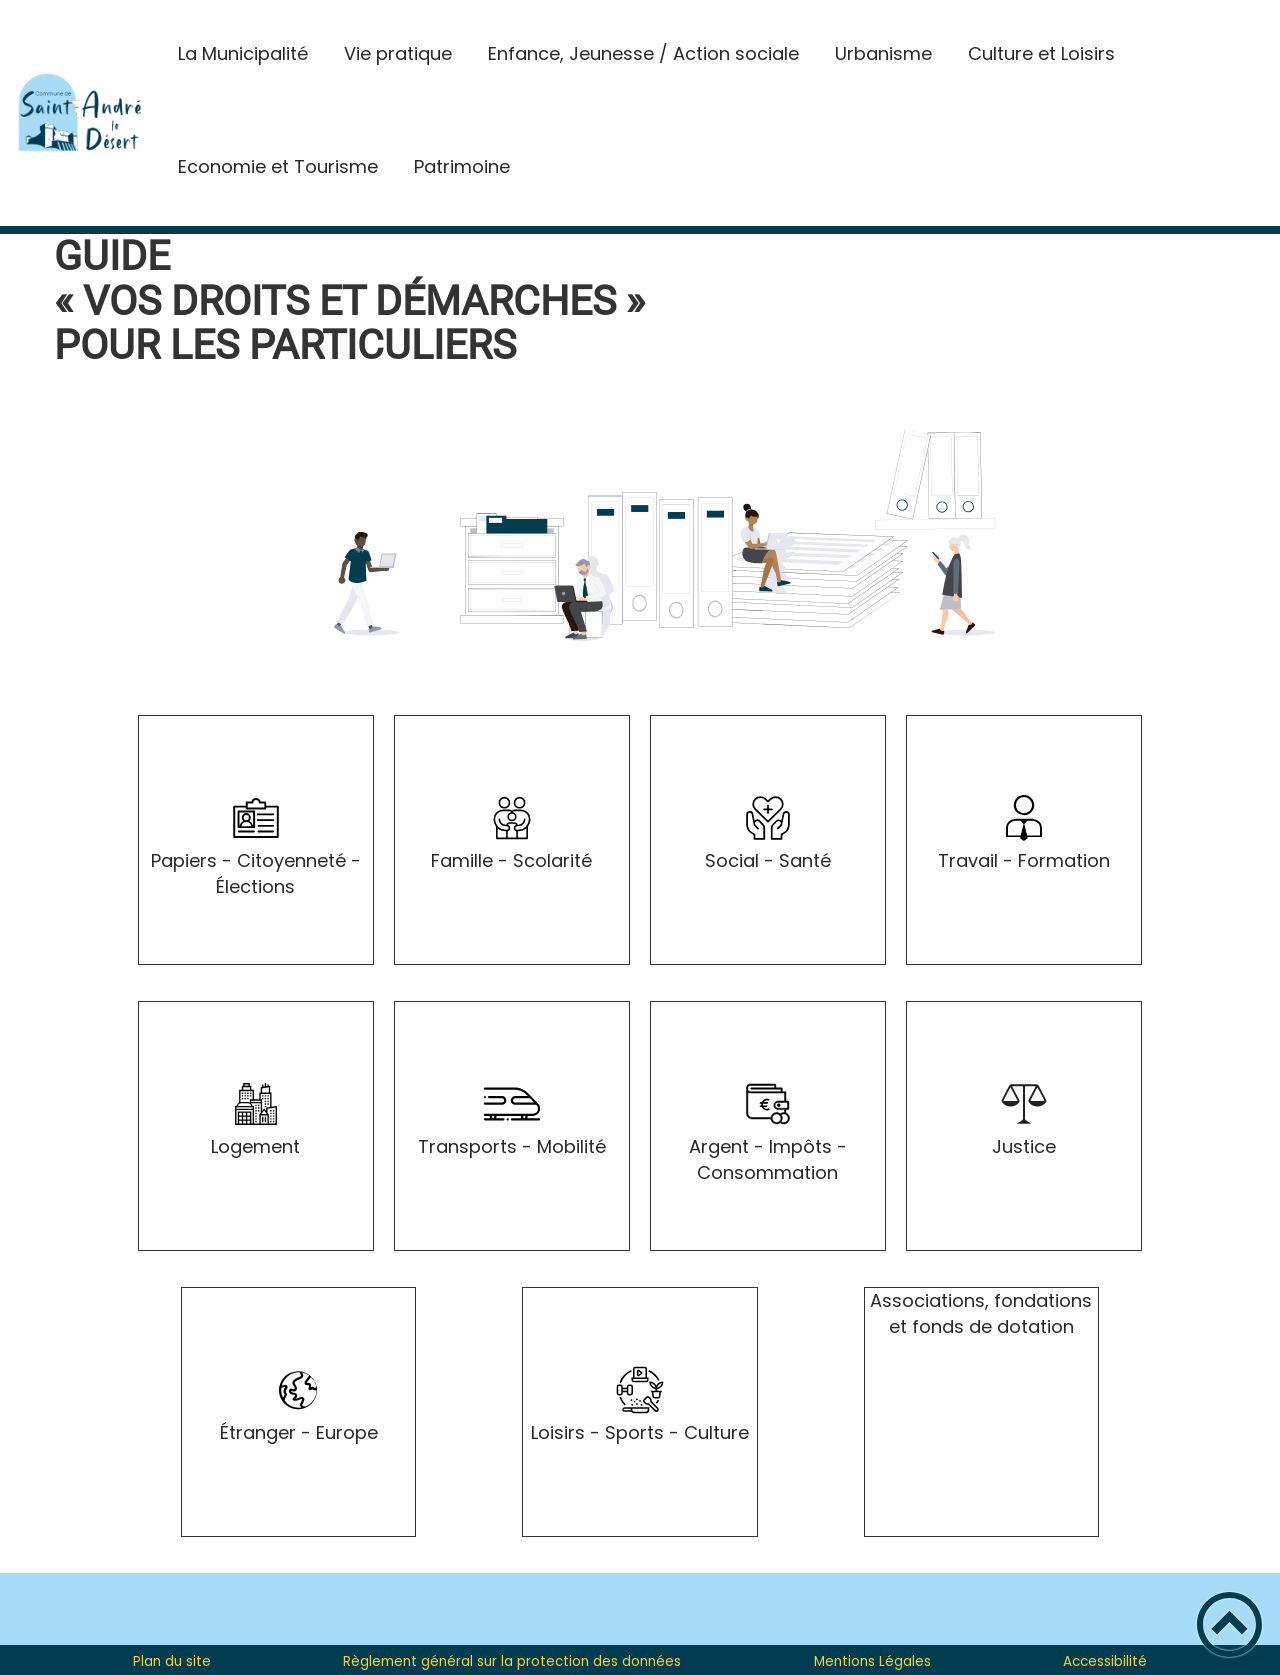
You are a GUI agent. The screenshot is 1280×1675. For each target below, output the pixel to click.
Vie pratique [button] (398, 53)
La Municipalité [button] (243, 53)
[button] (1229, 1624)
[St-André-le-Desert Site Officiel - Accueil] (80, 113)
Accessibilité (1105, 1661)
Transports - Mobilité (512, 1146)
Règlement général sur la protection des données (512, 1661)
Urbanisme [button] (883, 53)
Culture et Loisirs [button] (1041, 53)
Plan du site (172, 1661)
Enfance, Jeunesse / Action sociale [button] (643, 53)
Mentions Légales (872, 1661)
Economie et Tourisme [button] (278, 166)
